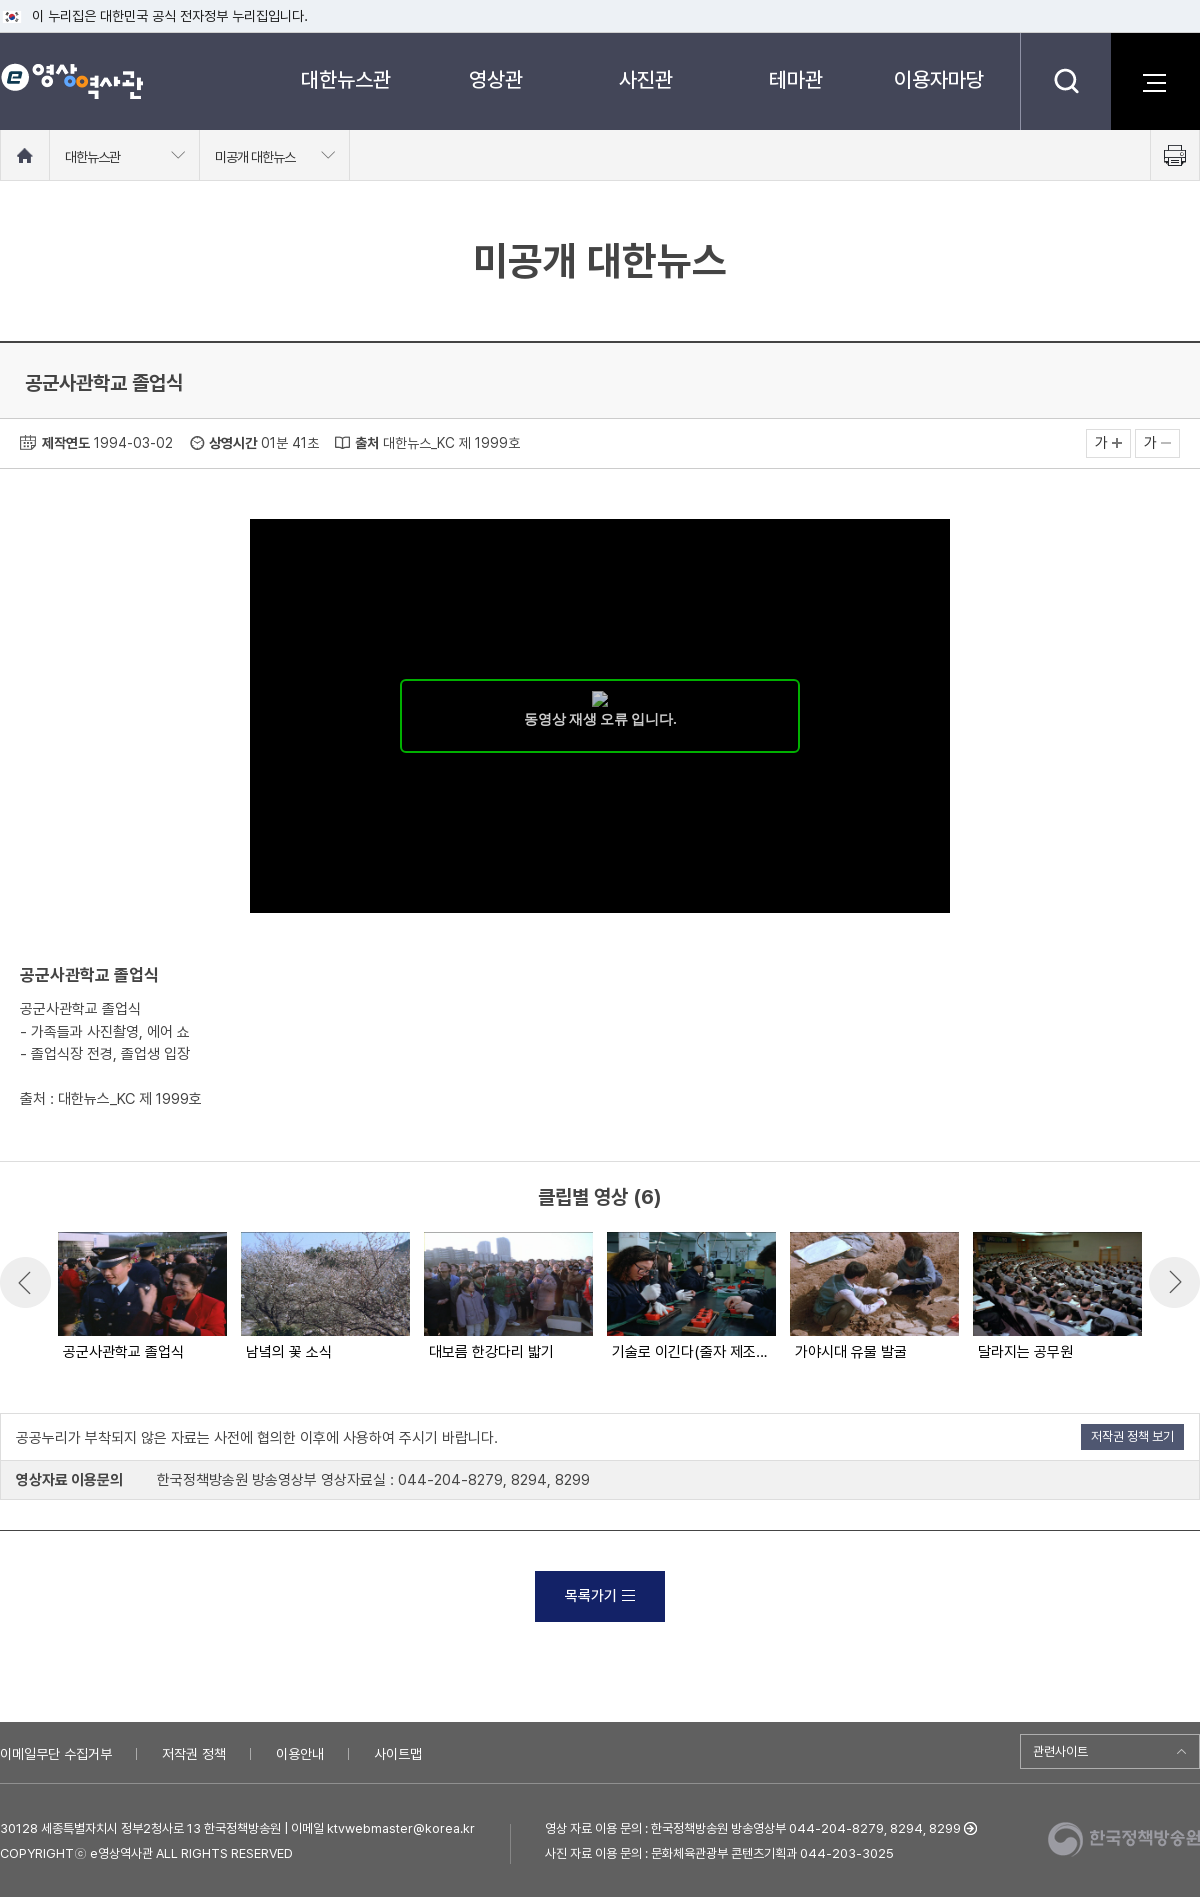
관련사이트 (1060, 1751)
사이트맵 (398, 1754)
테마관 (796, 79)
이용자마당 (939, 79)
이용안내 (300, 1754)
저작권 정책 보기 (1132, 1436)
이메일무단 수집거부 (56, 1754)
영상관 (496, 79)
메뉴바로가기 (0, 0)
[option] (141, 1298)
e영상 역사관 (71, 81)
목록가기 (600, 1596)
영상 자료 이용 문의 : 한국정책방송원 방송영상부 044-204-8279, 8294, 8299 (753, 1828)
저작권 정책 (194, 1754)
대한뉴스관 (346, 79)
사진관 (646, 79)
